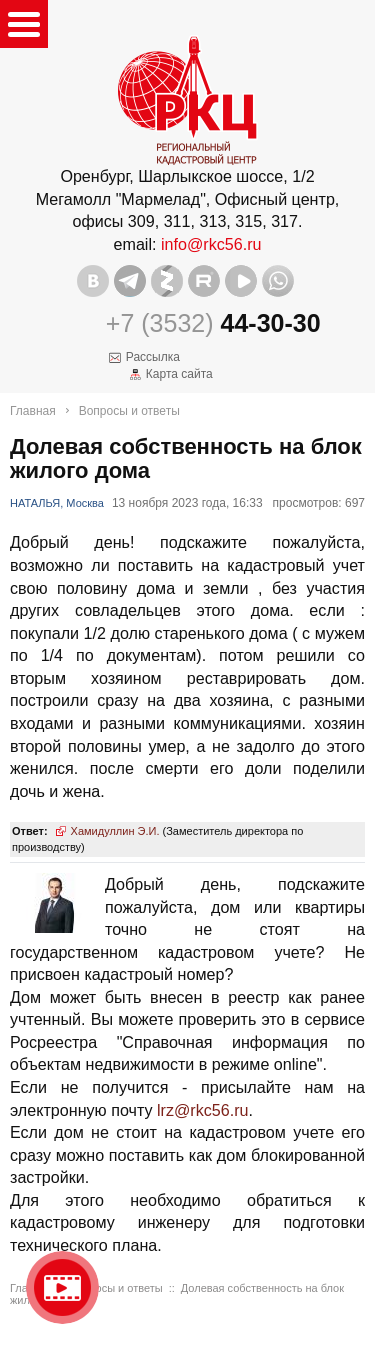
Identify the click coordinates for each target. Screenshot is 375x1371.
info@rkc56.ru (211, 244)
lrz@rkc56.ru (203, 1110)
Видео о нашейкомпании (62, 1287)
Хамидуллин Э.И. (115, 831)
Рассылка (153, 357)
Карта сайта (179, 374)
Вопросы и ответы (129, 411)
